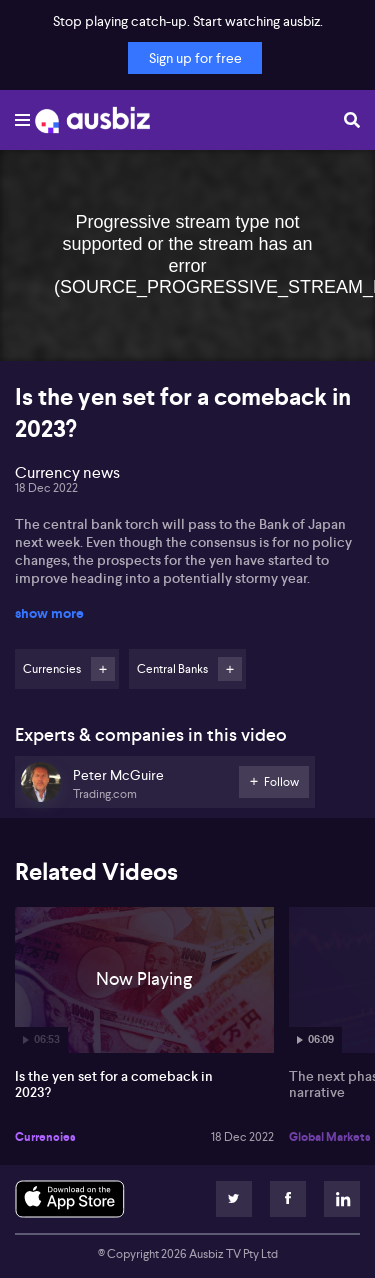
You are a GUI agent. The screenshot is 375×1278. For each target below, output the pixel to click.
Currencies (45, 1137)
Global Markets (330, 1137)
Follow (103, 669)
